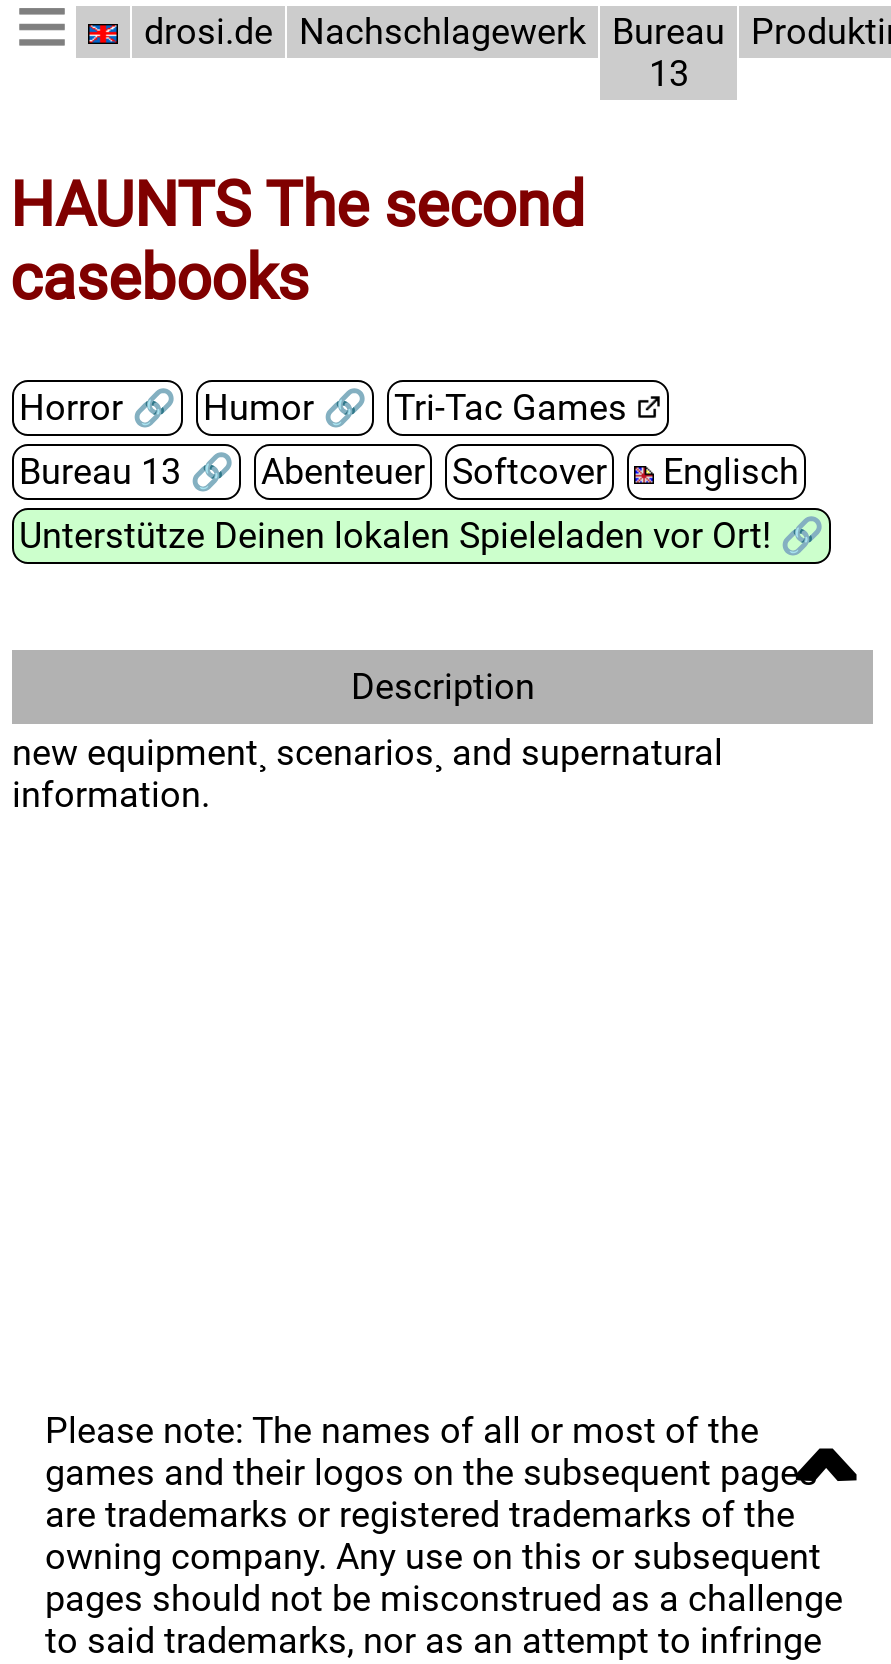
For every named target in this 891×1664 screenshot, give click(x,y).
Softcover (524, 473)
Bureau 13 (659, 53)
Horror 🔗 (96, 409)
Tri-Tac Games (503, 409)
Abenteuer (341, 473)
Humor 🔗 (280, 409)
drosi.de (208, 32)
